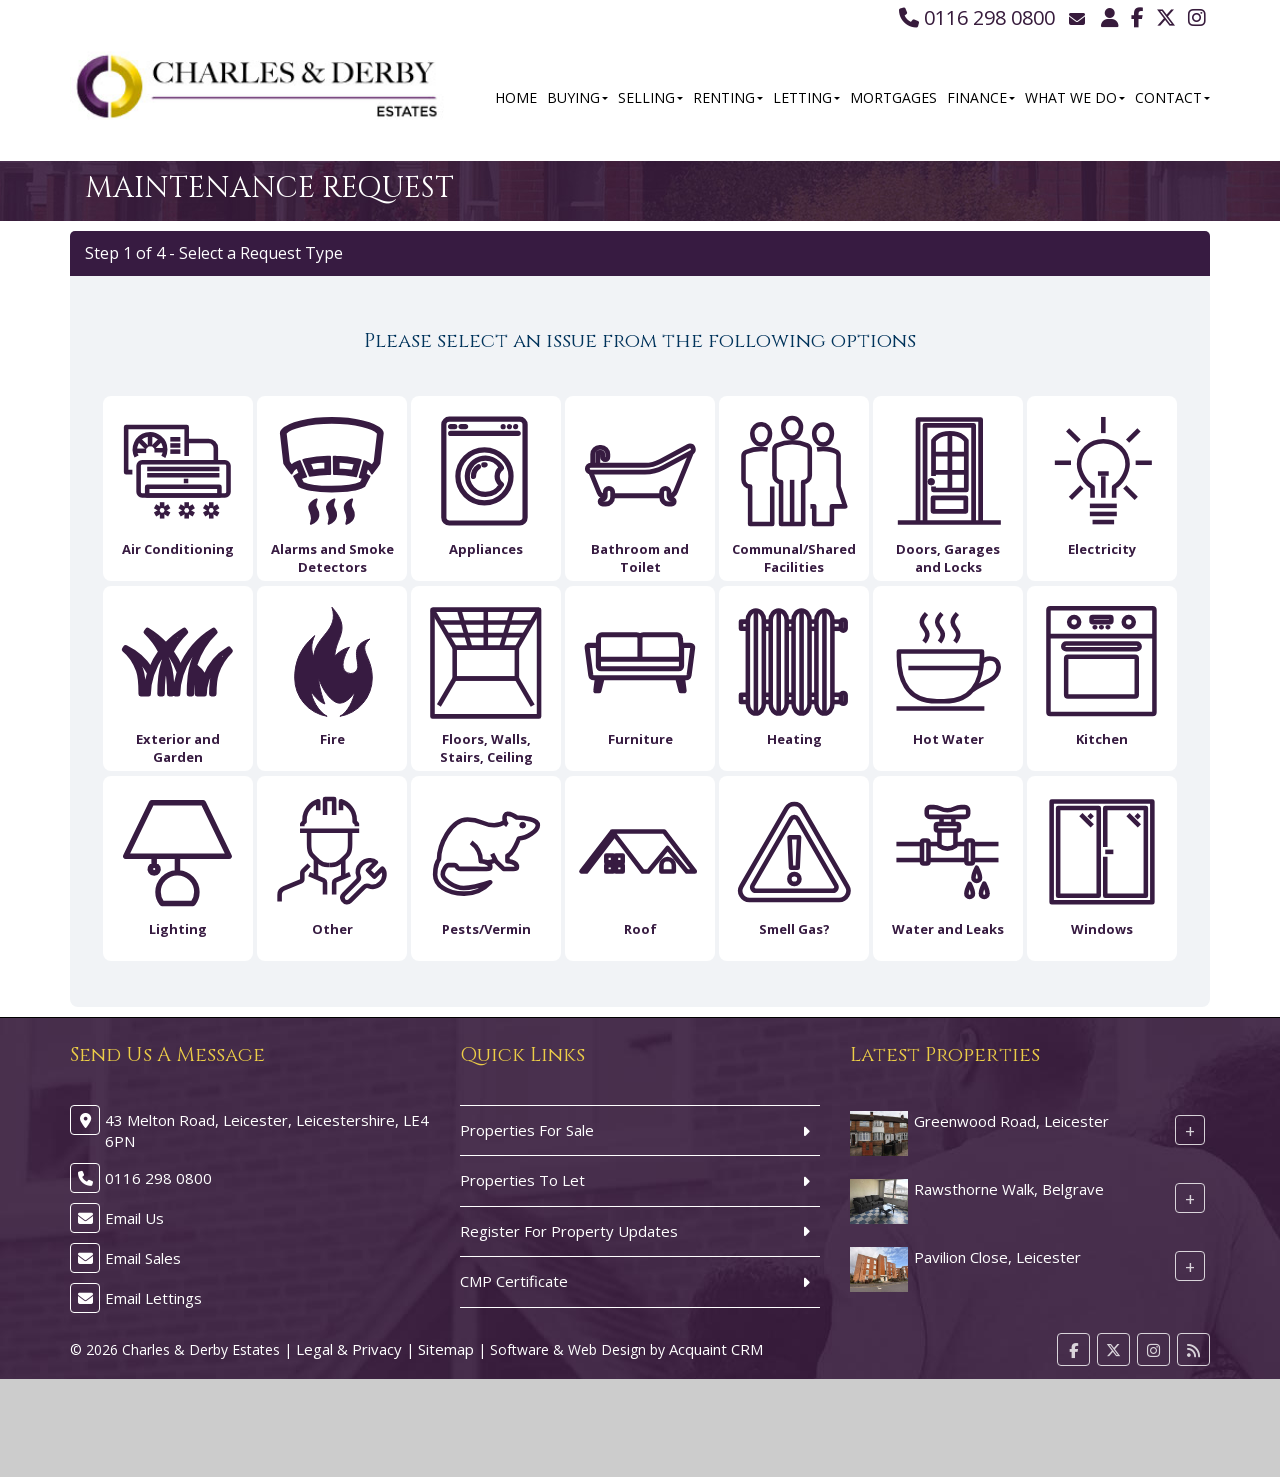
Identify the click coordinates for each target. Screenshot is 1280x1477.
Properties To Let (522, 1180)
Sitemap (446, 1349)
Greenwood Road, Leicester (1011, 1121)
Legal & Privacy (349, 1349)
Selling (650, 97)
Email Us (134, 1218)
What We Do (1075, 97)
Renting (728, 97)
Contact (1172, 97)
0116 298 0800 (977, 17)
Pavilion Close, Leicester (997, 1257)
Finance (981, 97)
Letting (806, 97)
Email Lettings (153, 1298)
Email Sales (143, 1258)
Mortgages (893, 97)
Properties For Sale (527, 1130)
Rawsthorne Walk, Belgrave (1009, 1189)
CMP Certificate (514, 1281)
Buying (577, 97)
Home (516, 97)
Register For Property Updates (569, 1231)
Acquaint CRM (716, 1349)
